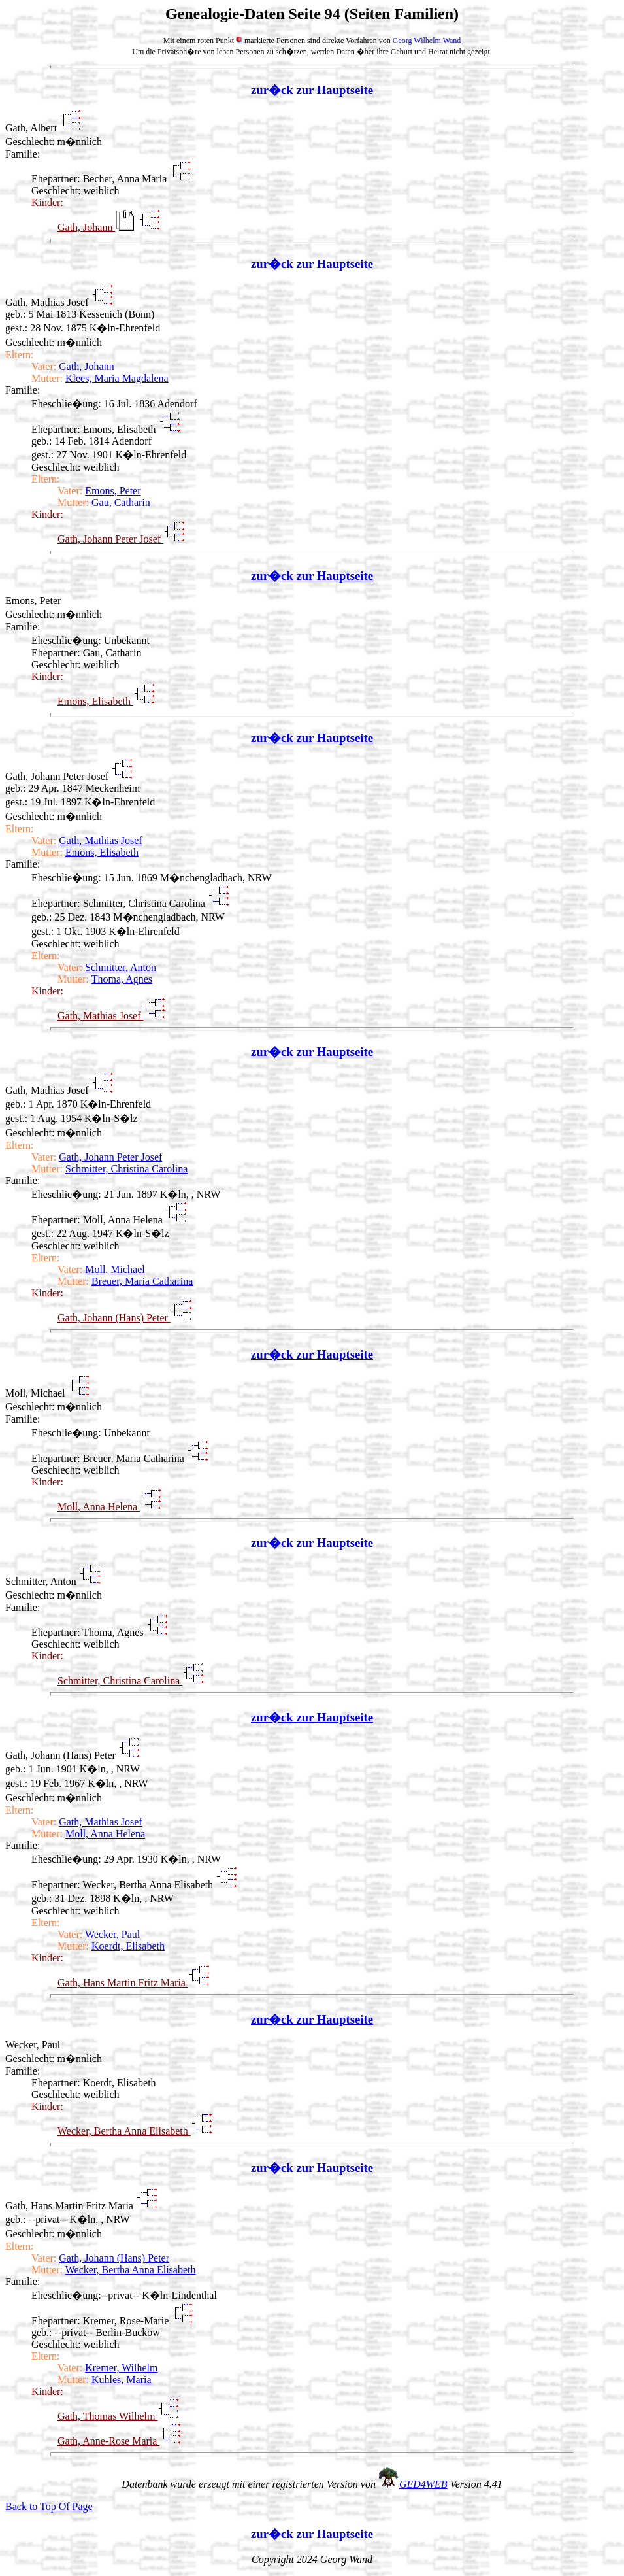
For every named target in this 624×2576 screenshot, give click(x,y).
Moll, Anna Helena (98, 1506)
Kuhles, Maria (121, 2379)
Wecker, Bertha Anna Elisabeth (124, 2131)
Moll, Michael (115, 1269)
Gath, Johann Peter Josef (110, 539)
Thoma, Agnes (121, 979)
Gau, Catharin (120, 502)
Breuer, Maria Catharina (142, 1281)
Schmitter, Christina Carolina (126, 1168)
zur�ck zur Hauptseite (312, 90)
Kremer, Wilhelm (121, 2367)
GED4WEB (423, 2484)
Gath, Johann (86, 227)
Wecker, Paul (112, 1934)
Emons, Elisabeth (95, 701)
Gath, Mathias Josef (100, 840)
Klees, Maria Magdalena (117, 378)
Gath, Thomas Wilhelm (107, 2416)
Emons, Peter (112, 490)
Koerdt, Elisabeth (128, 1946)
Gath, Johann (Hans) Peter (114, 1317)
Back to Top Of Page (49, 2506)
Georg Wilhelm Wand (427, 40)
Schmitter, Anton (120, 967)
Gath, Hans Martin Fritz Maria (122, 1982)
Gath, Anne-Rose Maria (108, 2441)
